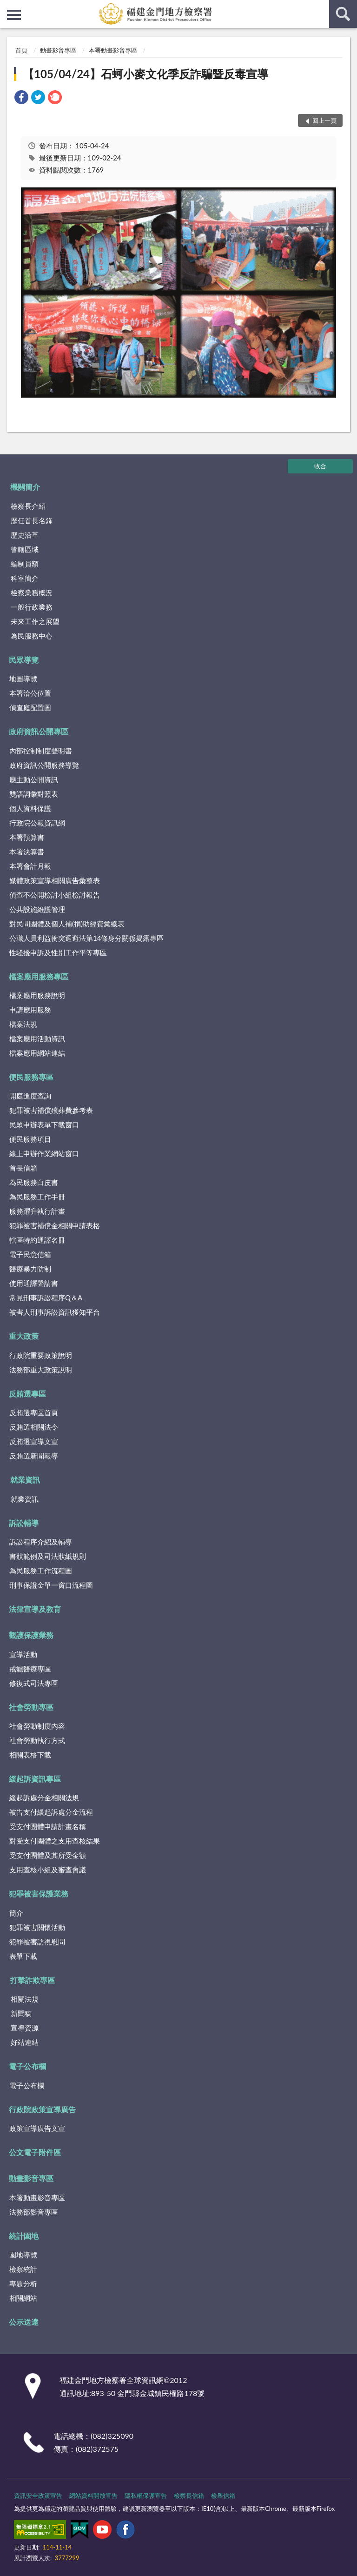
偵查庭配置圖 (30, 707)
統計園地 (24, 2235)
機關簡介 (25, 486)
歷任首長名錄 (32, 520)
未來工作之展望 (35, 621)
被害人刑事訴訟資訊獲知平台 (54, 1312)
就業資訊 (25, 1479)
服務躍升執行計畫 (37, 1211)
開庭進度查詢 (30, 1096)
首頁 (21, 50)
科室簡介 (25, 578)
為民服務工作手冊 (37, 1196)
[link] (21, 98)
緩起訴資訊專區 (35, 1778)
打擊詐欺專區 (32, 1980)
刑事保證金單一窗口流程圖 (51, 1585)
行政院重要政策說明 (40, 1355)
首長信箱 (23, 1168)
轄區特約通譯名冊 (37, 1240)
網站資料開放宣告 (93, 2495)
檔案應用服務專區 (38, 976)
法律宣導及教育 (35, 1608)
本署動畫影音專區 (113, 50)
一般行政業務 (32, 607)
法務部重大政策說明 (40, 1369)
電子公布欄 (27, 2066)
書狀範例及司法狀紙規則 (47, 1556)
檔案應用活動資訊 (37, 1038)
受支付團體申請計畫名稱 (47, 1826)
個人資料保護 (30, 808)
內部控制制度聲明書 (40, 750)
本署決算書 (26, 851)
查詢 (343, 14)
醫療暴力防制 (30, 1269)
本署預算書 (26, 837)
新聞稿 (21, 2013)
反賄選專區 (27, 1393)
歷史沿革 (25, 535)
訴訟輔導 (24, 1522)
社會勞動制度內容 (37, 1726)
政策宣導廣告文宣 (37, 2128)
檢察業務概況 (32, 592)
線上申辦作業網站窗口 (44, 1153)
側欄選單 (14, 15)
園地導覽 (23, 2254)
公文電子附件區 (35, 2152)
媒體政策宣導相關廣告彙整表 (54, 880)
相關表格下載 (30, 1755)
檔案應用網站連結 (37, 1053)
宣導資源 (25, 2028)
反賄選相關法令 (33, 1427)
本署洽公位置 (30, 693)
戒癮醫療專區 (30, 1668)
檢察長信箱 (189, 2495)
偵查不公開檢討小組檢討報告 (54, 895)
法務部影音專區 (33, 2212)
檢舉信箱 (223, 2495)
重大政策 (24, 1335)
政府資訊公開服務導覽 (44, 765)
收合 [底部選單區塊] (320, 466)
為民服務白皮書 (33, 1182)
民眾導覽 (24, 659)
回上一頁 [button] (324, 120)
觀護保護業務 (31, 1635)
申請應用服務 (30, 1009)
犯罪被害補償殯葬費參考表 (51, 1110)
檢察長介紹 (28, 506)
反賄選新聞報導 (33, 1455)
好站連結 (25, 2042)
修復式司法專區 (33, 1683)
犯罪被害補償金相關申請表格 (54, 1225)
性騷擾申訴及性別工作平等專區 (58, 952)
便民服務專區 (31, 1076)
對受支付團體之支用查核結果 (54, 1841)
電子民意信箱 (30, 1254)
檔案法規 (23, 1024)
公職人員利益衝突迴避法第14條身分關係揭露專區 (86, 938)
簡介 (16, 1913)
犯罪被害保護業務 (38, 1893)
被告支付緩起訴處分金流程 (51, 1812)
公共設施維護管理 (37, 909)
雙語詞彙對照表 (33, 794)
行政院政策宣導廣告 (42, 2109)
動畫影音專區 (58, 50)
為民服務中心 (32, 636)
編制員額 (25, 563)
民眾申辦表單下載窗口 (44, 1124)
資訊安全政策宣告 (38, 2495)
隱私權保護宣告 (146, 2495)
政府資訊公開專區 (38, 731)
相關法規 (25, 1999)
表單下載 (23, 1956)
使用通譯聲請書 (33, 1283)
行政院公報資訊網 (37, 823)
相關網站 (23, 2298)
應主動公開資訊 (33, 779)
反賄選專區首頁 (33, 1412)
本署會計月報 (30, 866)
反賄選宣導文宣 (33, 1441)
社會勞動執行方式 (37, 1740)
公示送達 (24, 2321)
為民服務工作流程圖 (40, 1570)
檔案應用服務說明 (37, 995)
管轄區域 (25, 549)
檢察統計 (23, 2269)
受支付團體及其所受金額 (47, 1855)
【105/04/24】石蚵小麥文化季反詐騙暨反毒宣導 (145, 73)
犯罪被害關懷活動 (37, 1927)
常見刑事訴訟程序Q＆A (45, 1297)
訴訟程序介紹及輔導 (40, 1542)
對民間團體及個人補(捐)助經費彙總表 (67, 923)
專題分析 (23, 2283)
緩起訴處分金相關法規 (44, 1797)
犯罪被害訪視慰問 (37, 1941)
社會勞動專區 (31, 1707)
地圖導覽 (23, 678)
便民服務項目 (30, 1139)
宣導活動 (23, 1654)
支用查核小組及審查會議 (47, 1869)
